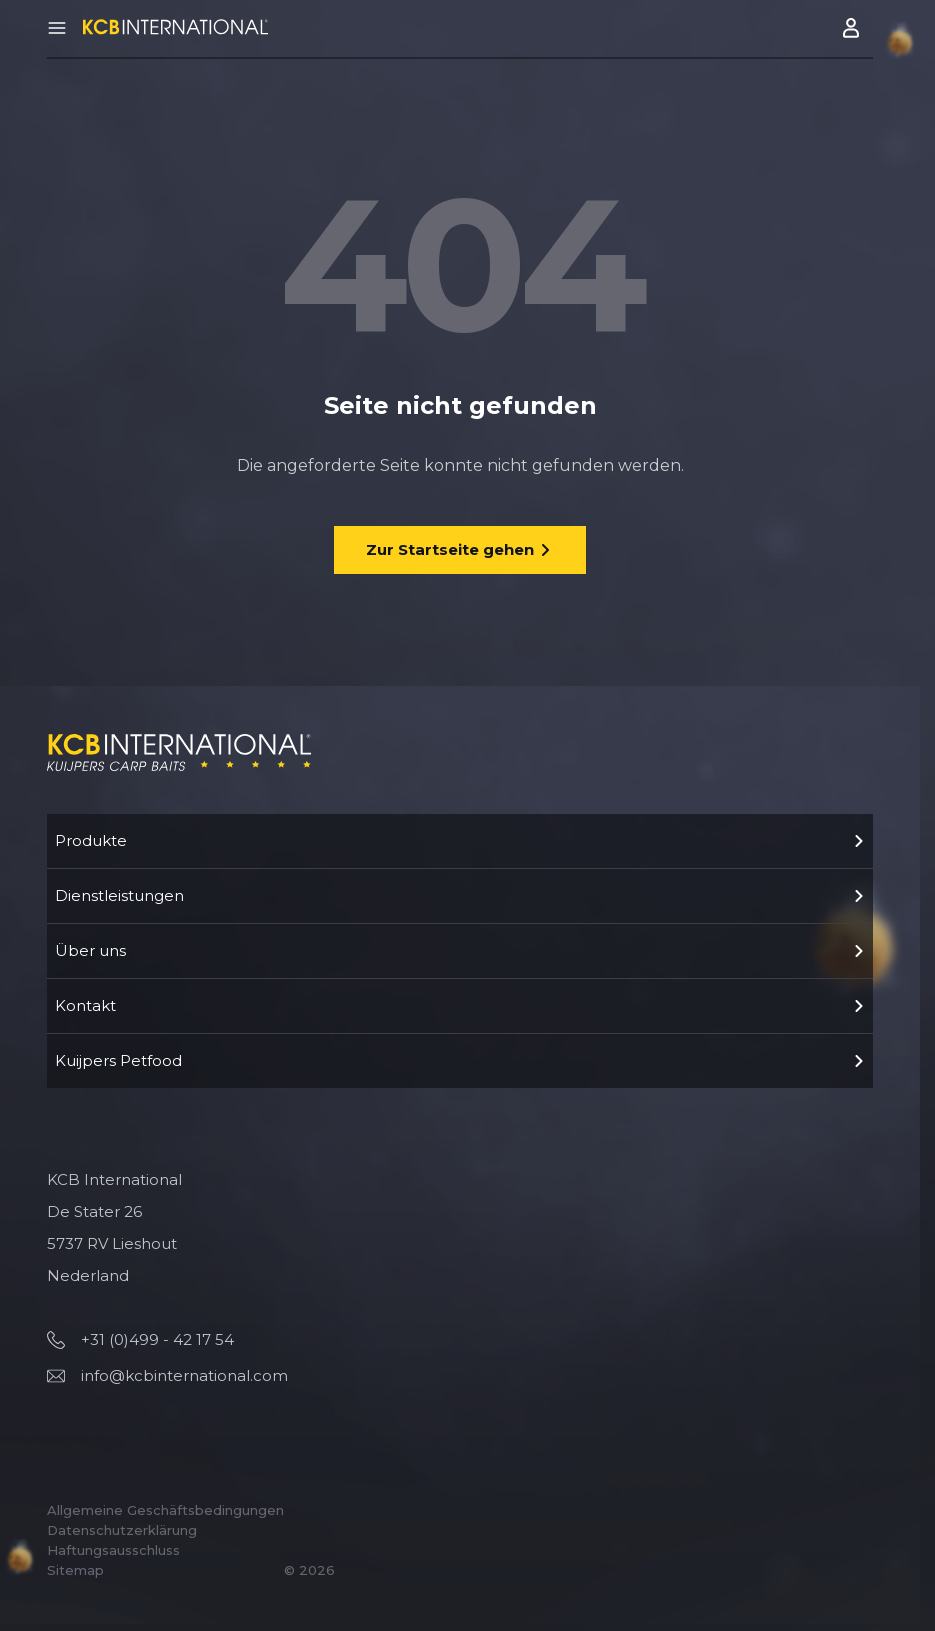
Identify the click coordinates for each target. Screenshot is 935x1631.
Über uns (460, 950)
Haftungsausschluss (113, 1550)
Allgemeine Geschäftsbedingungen (165, 1510)
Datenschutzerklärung (122, 1530)
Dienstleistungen (460, 895)
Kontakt (460, 1005)
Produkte (460, 840)
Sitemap (75, 1570)
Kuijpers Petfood (460, 1060)
